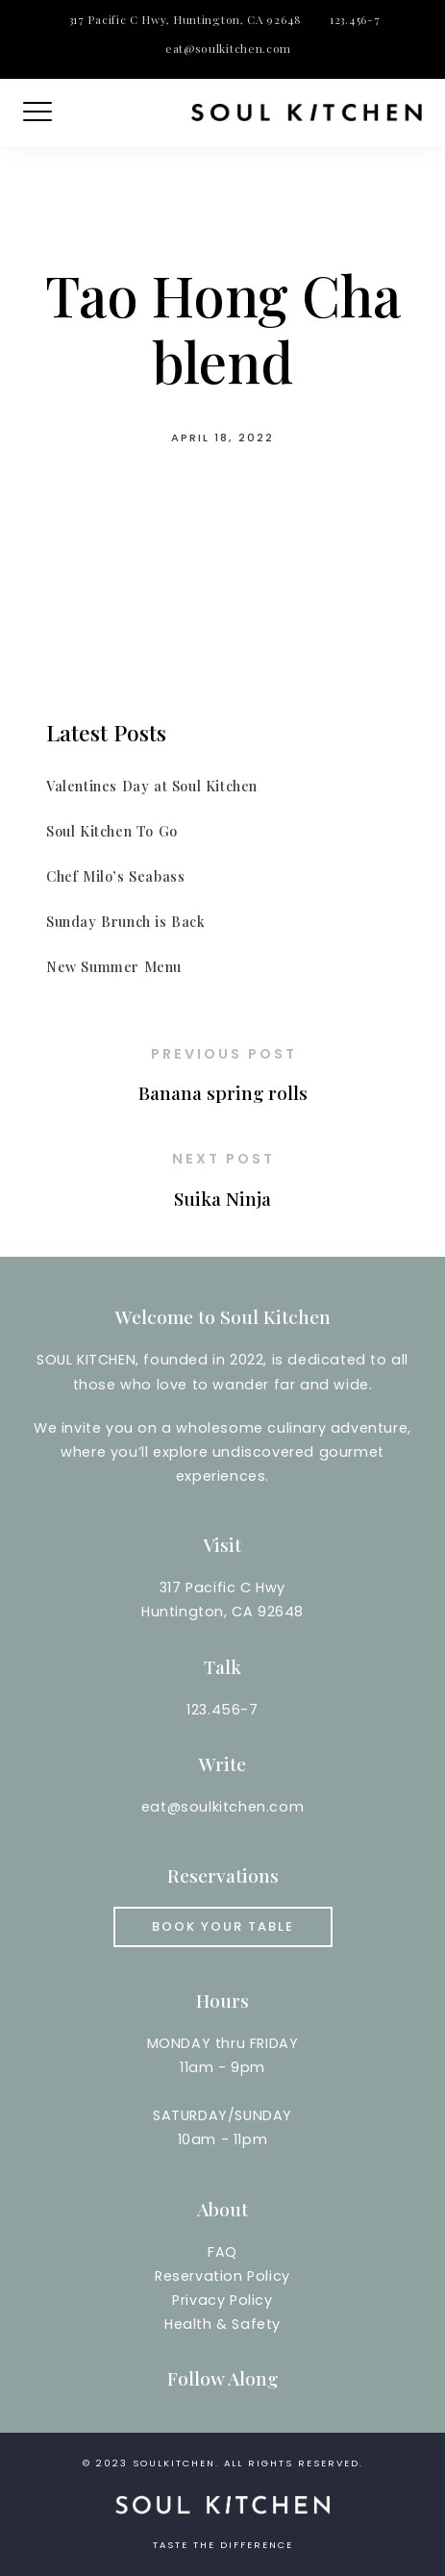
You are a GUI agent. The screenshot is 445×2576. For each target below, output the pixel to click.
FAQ (222, 2252)
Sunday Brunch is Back (126, 921)
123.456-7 (355, 19)
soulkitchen (174, 2463)
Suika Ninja (222, 1198)
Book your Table (223, 1926)
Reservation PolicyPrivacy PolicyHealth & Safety (222, 2300)
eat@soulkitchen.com (228, 48)
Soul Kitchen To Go (112, 830)
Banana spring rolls (223, 1092)
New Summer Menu (114, 966)
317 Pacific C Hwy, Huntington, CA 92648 (185, 19)
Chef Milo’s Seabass (115, 876)
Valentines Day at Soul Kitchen (152, 785)
